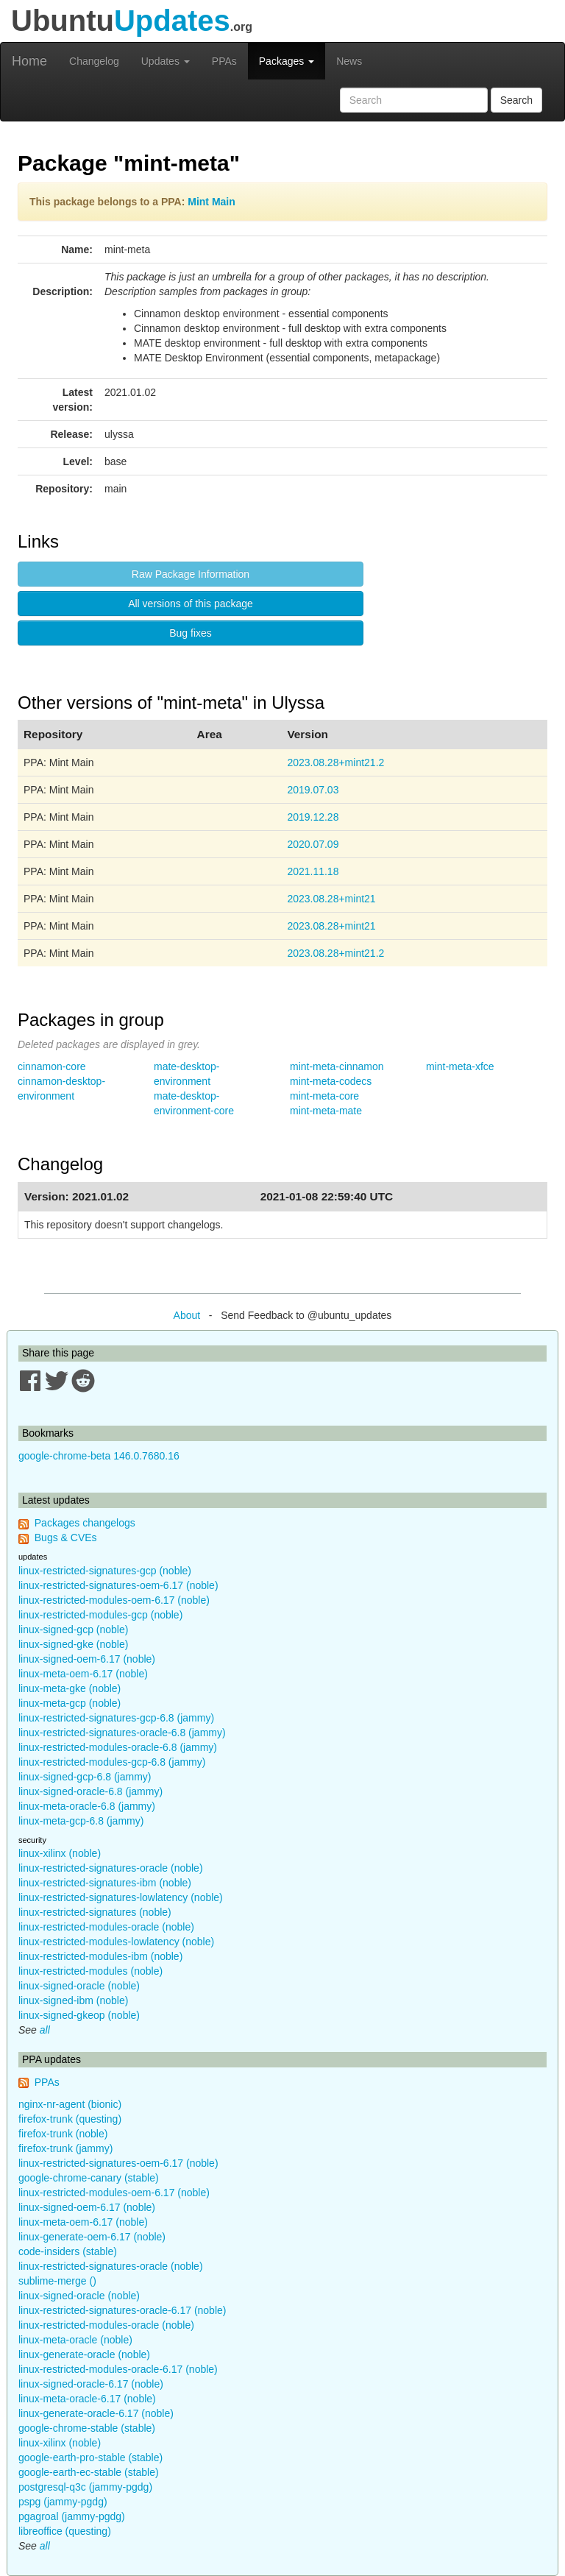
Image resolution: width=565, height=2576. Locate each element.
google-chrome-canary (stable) (88, 2178)
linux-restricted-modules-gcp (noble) (100, 1615)
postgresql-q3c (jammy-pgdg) (85, 2487)
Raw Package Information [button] (190, 574)
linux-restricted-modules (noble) (90, 1971)
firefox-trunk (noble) (62, 2134)
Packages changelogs (85, 1523)
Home (29, 61)
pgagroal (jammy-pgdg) (71, 2516)
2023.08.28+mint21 (331, 899)
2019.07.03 (312, 790)
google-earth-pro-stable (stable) (90, 2457)
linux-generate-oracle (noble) (84, 2354)
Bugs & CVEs (66, 1537)
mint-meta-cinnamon (337, 1066)
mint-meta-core (324, 1096)
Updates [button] (165, 61)
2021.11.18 (312, 871)
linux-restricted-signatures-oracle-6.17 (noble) (122, 2310)
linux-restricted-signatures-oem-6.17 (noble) (118, 1585)
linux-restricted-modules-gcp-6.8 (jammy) (111, 1762)
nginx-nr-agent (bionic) (69, 2104)
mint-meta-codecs (331, 1081)
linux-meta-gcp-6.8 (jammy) (80, 1821)
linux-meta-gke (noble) (69, 1688)
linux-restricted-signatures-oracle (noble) (110, 1868)
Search (516, 100)
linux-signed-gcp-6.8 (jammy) (85, 1777)
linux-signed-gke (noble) (73, 1644)
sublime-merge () (57, 2281)
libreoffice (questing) (64, 2531)
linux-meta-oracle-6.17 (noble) (87, 2399)
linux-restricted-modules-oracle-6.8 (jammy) (117, 1747)
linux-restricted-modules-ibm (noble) (100, 1956)
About (187, 1315)
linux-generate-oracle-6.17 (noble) (96, 2413)
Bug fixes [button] (190, 633)
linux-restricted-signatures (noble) (94, 1912)
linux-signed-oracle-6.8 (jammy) (90, 1791)
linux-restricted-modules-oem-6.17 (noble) (114, 1600)
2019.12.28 (312, 817)
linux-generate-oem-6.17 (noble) (92, 2237)
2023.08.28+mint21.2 (335, 762)
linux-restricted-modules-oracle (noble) (106, 1927)
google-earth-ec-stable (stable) (88, 2472)
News (349, 61)
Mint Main (211, 202)
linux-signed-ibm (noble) (73, 2000)
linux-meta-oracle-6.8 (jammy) (86, 1806)
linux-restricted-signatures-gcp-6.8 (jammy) (116, 1718)
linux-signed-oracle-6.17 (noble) (90, 2384)
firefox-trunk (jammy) (65, 2148)
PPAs (224, 61)
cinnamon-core (52, 1066)
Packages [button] (286, 61)
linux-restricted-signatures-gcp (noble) (104, 1571)
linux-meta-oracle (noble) (75, 2340)
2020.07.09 (312, 844)
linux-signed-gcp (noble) (73, 1629)
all (45, 2030)
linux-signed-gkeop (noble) (79, 2015)
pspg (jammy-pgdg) (62, 2502)
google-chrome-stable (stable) (86, 2428)
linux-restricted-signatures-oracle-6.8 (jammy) (122, 1732)
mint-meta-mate (326, 1111)
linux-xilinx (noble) (59, 1853)
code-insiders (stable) (67, 2251)
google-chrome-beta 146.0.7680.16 (99, 1456)
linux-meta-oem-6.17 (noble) (83, 1674)
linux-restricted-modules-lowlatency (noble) (116, 1941)
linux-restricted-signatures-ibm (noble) (104, 1883)
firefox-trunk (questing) (69, 2119)
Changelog (94, 61)
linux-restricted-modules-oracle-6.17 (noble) (118, 2369)
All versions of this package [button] (190, 603)
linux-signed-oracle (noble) (79, 1986)
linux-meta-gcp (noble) (69, 1703)
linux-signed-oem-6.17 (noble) (86, 1659)
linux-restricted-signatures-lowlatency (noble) (120, 1897)
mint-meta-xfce (460, 1066)
